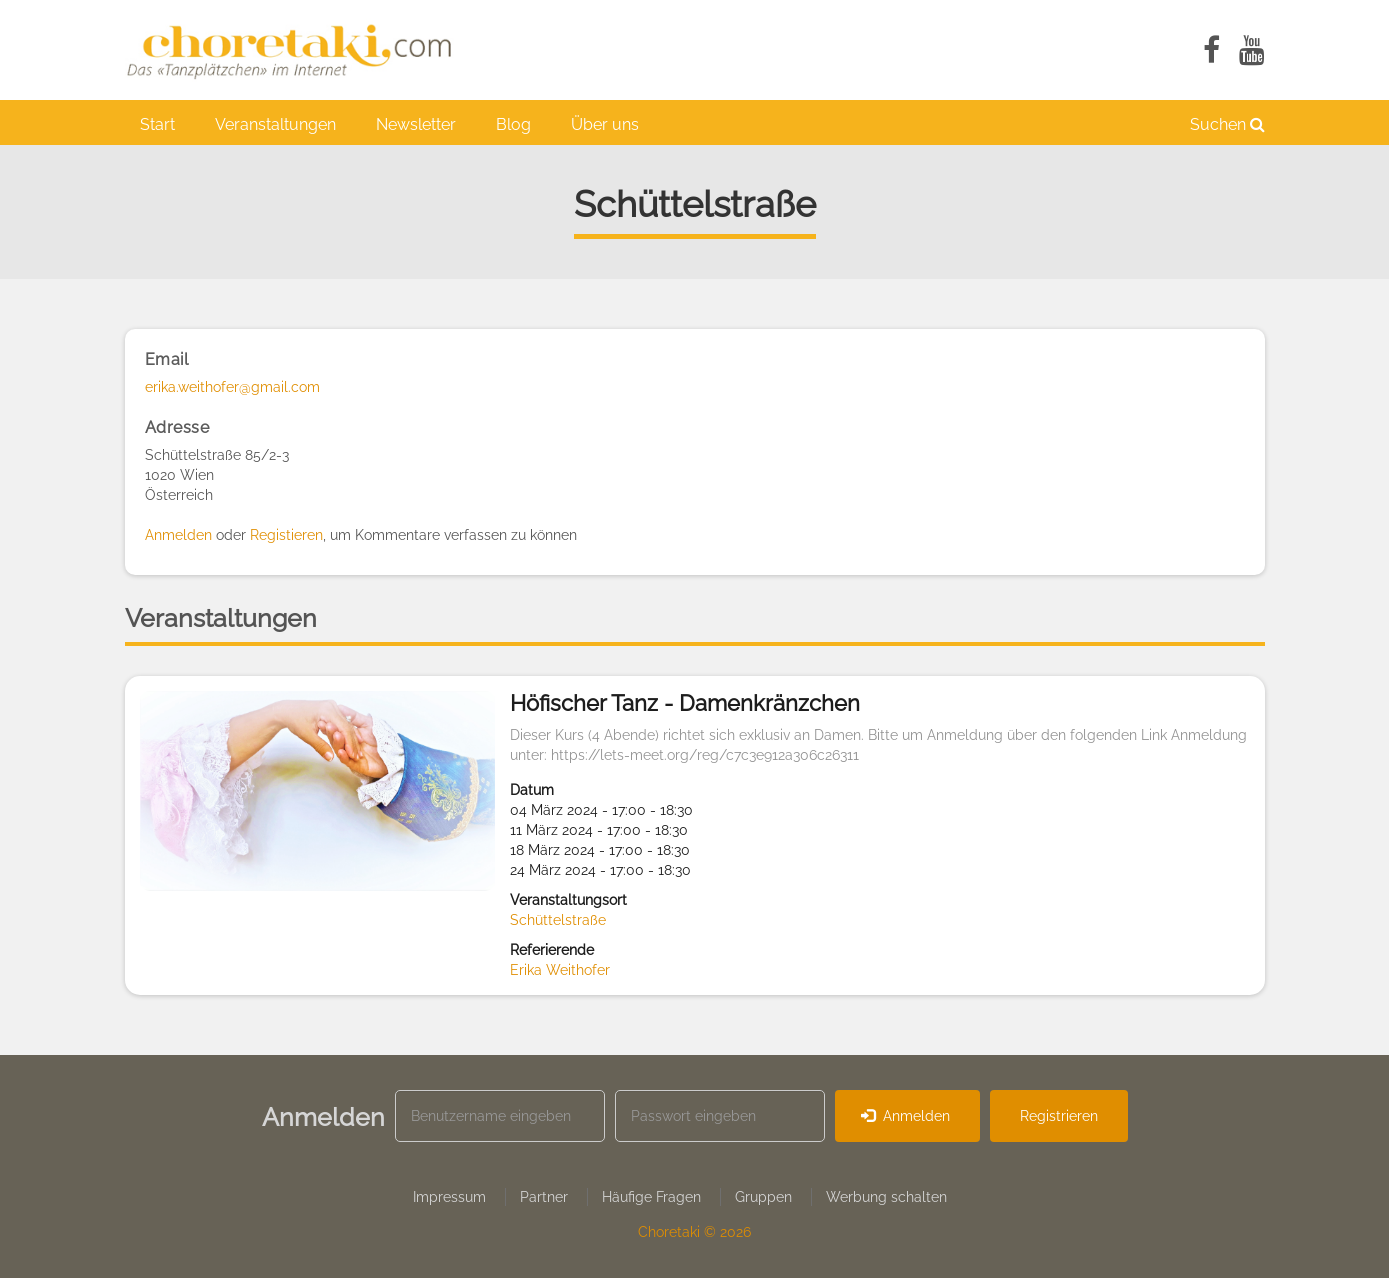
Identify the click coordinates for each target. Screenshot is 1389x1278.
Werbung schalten (886, 1197)
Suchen (1227, 124)
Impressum (449, 1197)
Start (157, 124)
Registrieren (1059, 1116)
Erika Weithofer (560, 970)
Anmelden (178, 535)
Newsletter (416, 124)
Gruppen (763, 1197)
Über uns (605, 124)
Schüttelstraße (558, 920)
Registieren (286, 535)
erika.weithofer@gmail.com (232, 387)
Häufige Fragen (651, 1197)
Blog (513, 124)
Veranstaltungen (275, 124)
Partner (544, 1197)
